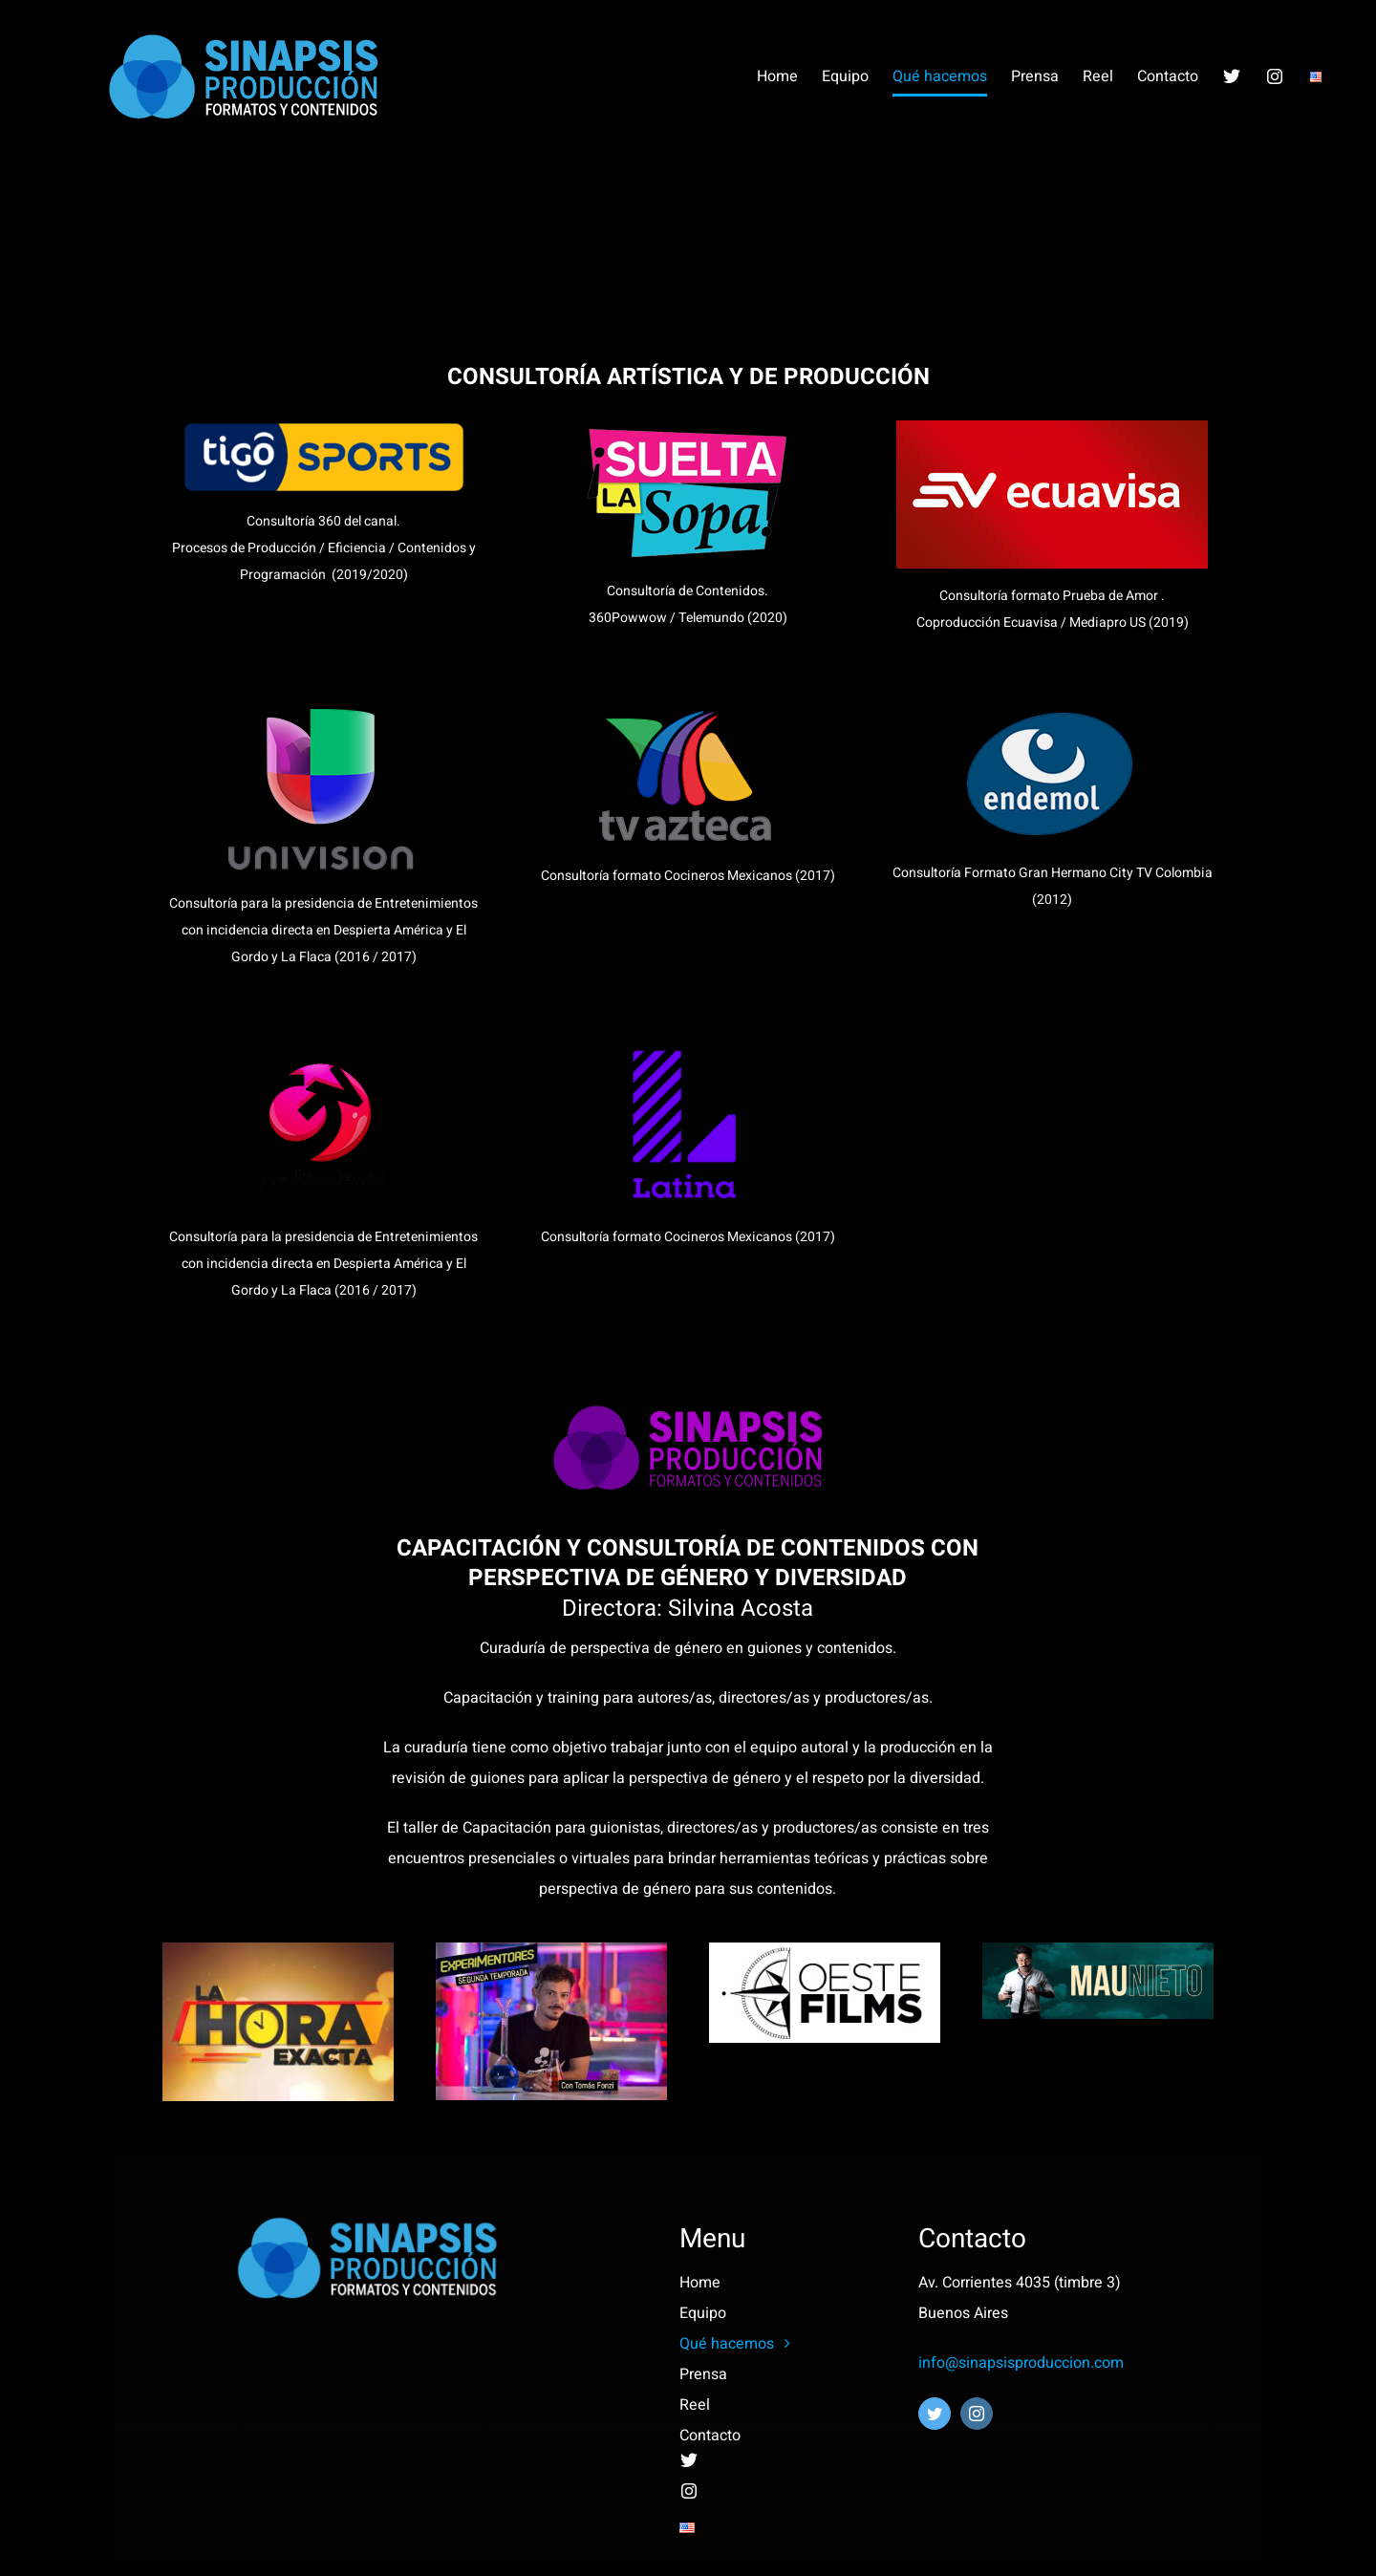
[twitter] (934, 2413)
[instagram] (976, 2413)
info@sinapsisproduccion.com (1021, 2362)
